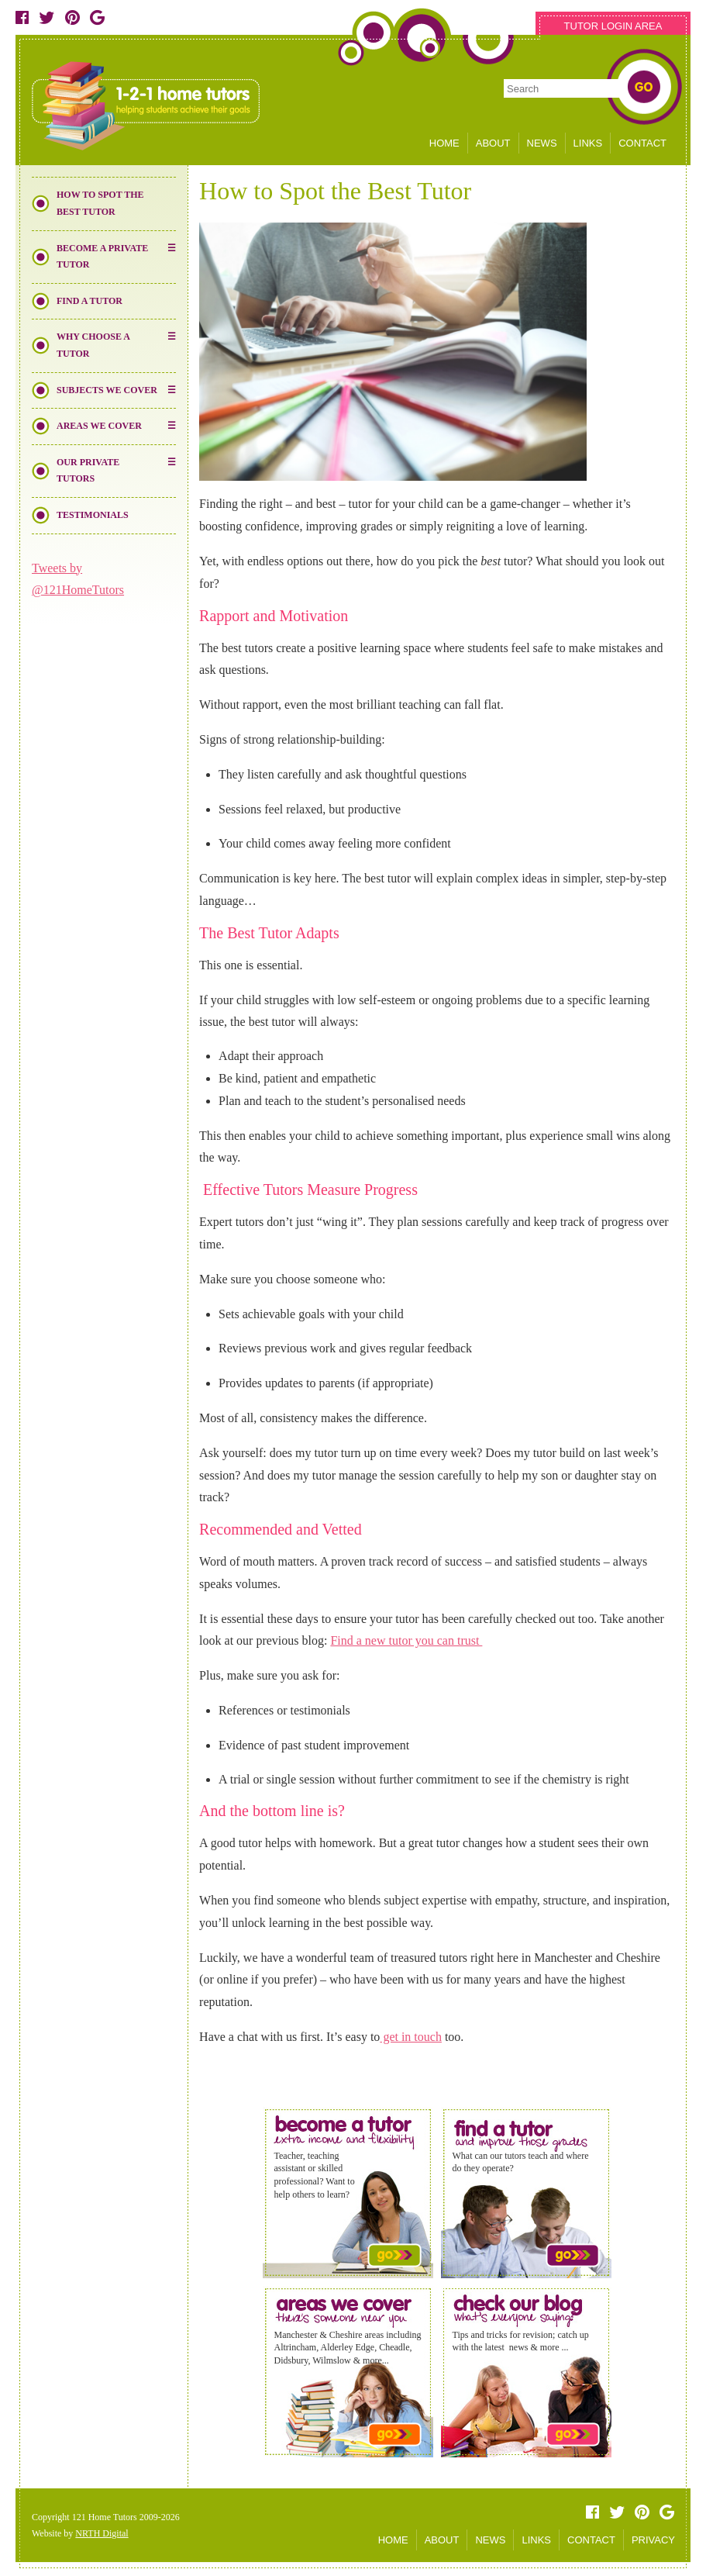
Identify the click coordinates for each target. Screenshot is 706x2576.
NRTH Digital (101, 2533)
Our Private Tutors (88, 471)
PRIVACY (653, 2540)
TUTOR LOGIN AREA (613, 26)
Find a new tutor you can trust (406, 1640)
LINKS (588, 143)
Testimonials (93, 514)
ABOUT (493, 143)
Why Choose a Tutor (93, 345)
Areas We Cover (99, 425)
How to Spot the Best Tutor (100, 203)
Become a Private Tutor (102, 257)
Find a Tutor (89, 300)
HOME (444, 143)
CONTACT (642, 143)
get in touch (411, 2036)
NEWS (542, 143)
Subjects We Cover (107, 390)
